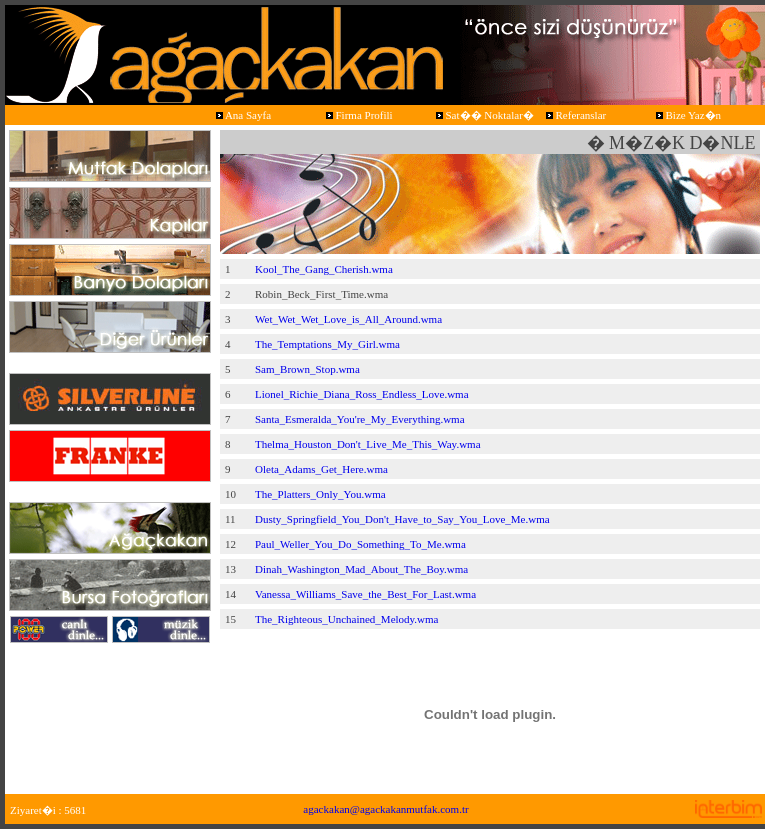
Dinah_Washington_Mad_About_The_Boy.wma (361, 569)
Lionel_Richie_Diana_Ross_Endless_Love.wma (362, 394)
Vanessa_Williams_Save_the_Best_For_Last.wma (365, 594)
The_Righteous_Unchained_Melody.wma (347, 619)
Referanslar (574, 115)
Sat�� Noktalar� (483, 115)
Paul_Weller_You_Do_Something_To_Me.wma (360, 544)
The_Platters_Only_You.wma (320, 494)
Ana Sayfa (242, 115)
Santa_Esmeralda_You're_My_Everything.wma (360, 419)
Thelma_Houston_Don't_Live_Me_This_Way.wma (368, 444)
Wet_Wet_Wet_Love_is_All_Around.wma (348, 319)
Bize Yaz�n (687, 115)
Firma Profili (358, 115)
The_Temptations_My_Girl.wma (327, 344)
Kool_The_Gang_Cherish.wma (324, 269)
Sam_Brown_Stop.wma (307, 369)
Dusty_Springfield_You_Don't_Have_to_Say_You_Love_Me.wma (402, 519)
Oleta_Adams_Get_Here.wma (321, 469)
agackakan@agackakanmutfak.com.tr (385, 809)
